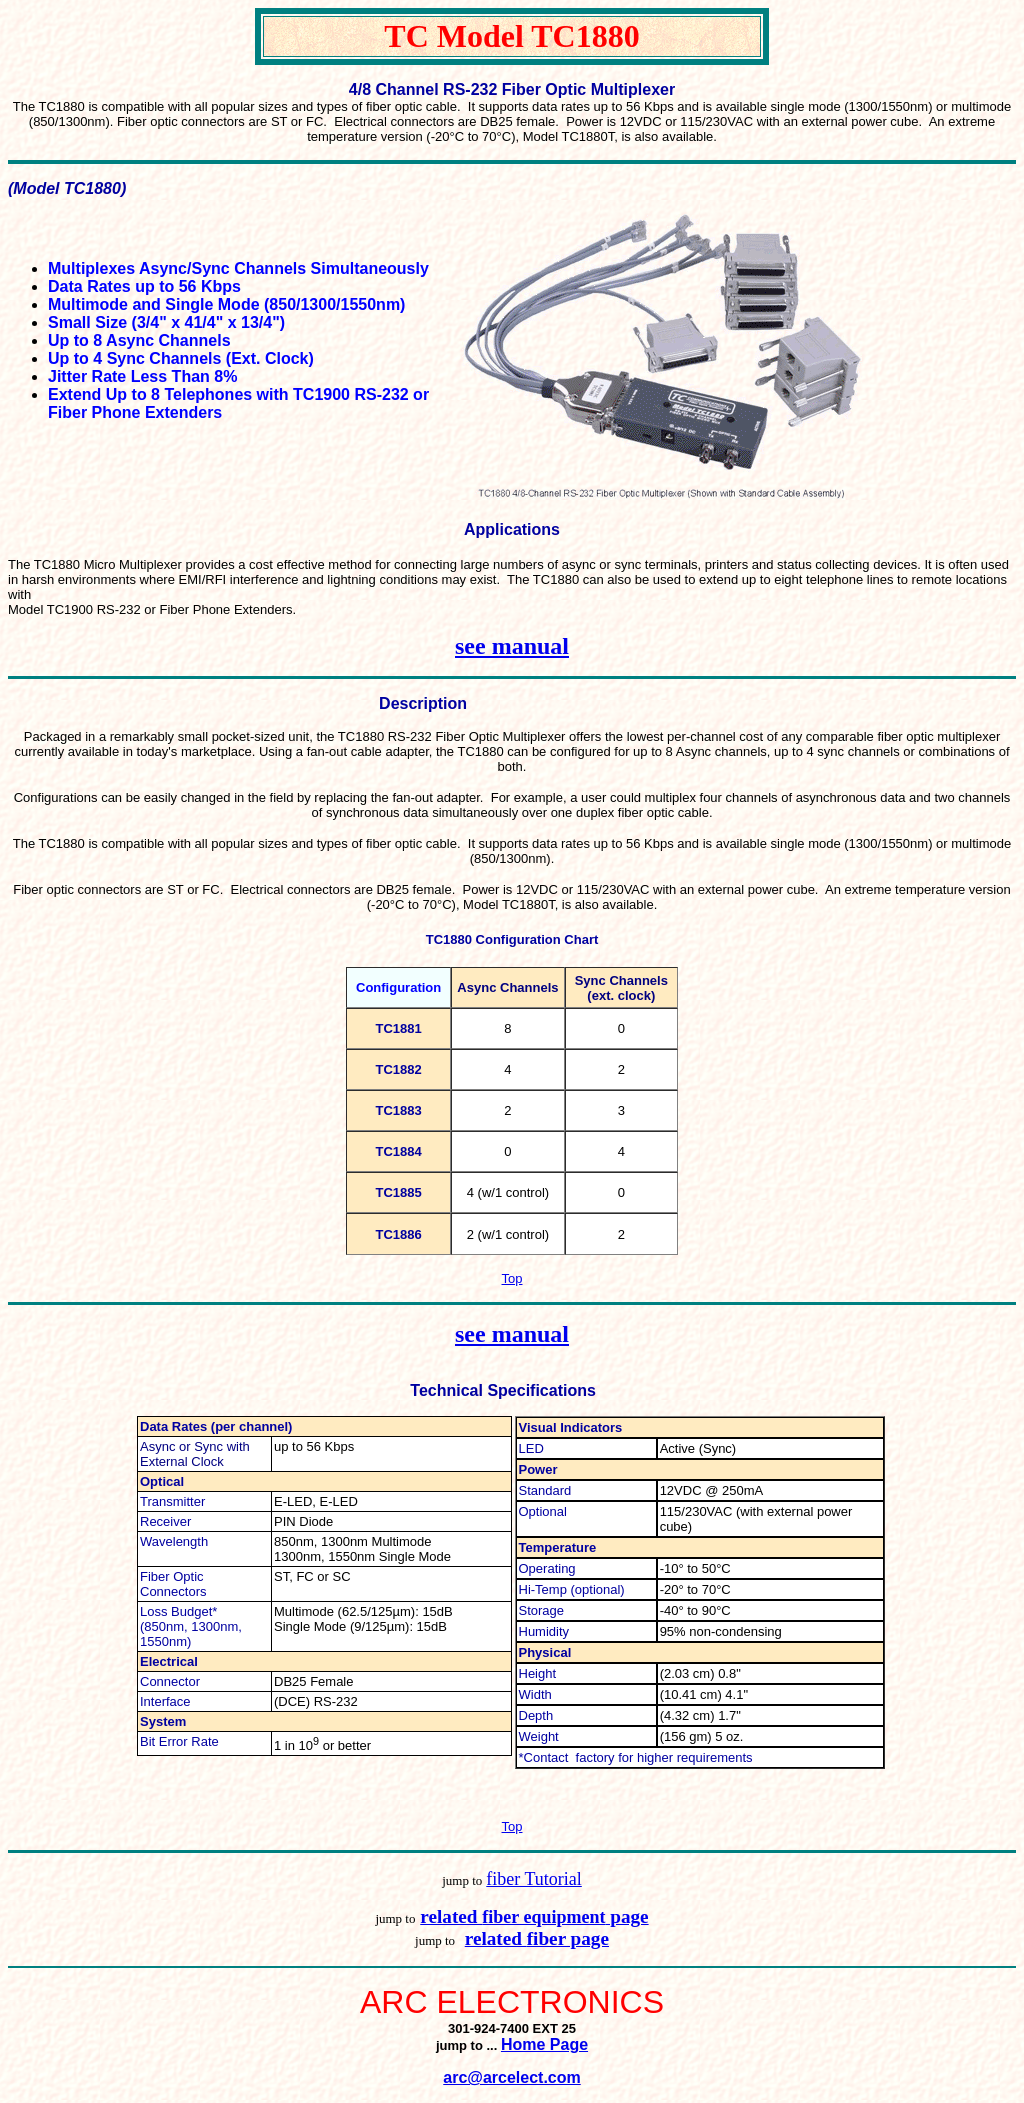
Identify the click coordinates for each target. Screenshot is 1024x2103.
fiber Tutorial (534, 1879)
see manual (512, 646)
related (451, 1916)
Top (512, 1278)
